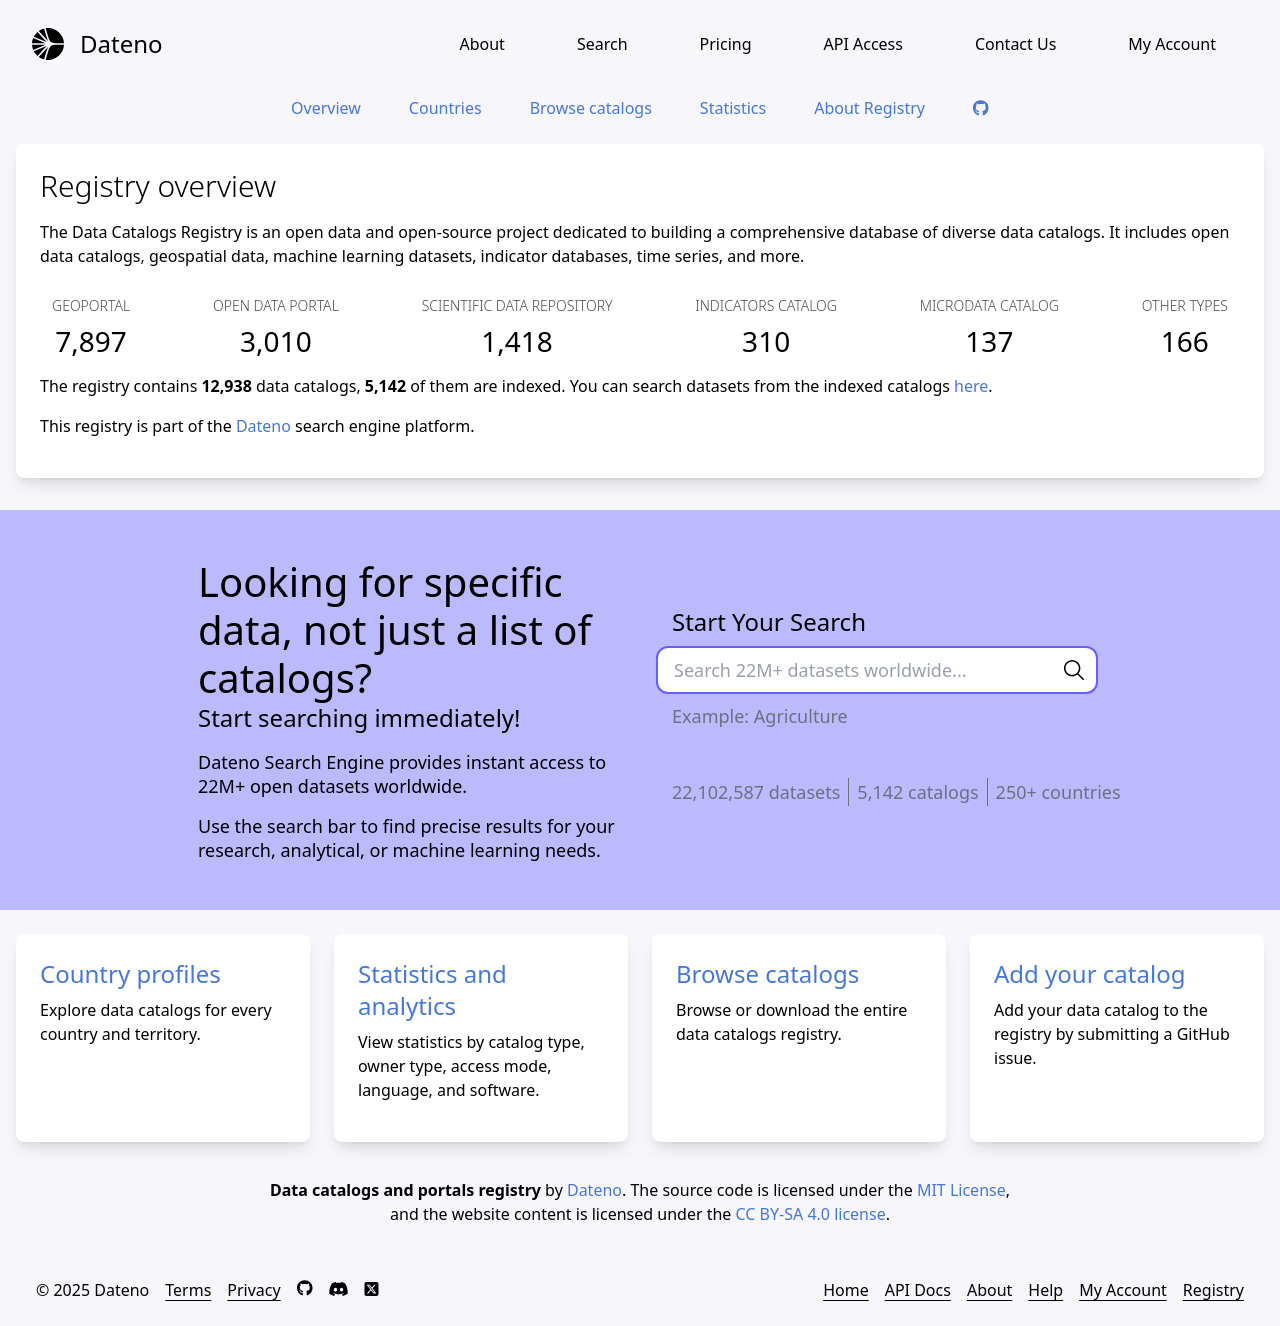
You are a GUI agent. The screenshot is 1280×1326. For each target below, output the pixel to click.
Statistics (733, 108)
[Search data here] (855, 670)
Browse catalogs (591, 108)
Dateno (263, 426)
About (481, 44)
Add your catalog (1089, 973)
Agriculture (801, 716)
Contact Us (1015, 44)
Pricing (726, 44)
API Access (862, 44)
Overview (326, 108)
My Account (1172, 44)
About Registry (869, 108)
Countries (445, 108)
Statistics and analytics (432, 989)
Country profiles (130, 973)
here (971, 386)
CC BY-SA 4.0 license (811, 1214)
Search (602, 44)
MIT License (961, 1190)
